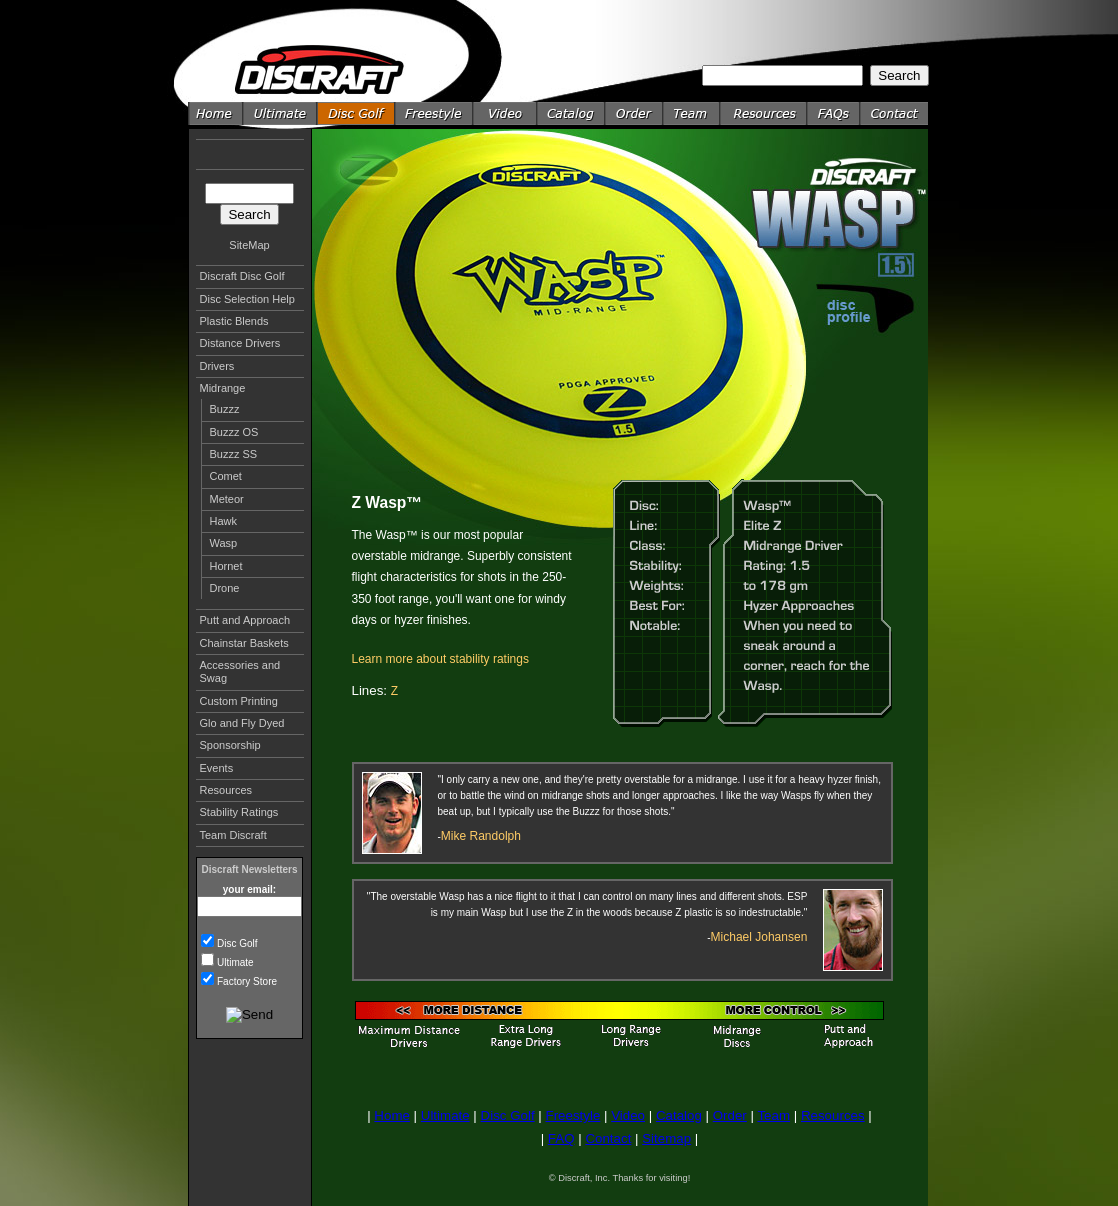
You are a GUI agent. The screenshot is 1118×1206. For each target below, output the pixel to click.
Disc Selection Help (247, 299)
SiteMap (249, 245)
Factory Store (247, 981)
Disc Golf (237, 943)
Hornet (226, 566)
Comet (226, 476)
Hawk (224, 521)
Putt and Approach (245, 620)
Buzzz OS (234, 432)
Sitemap (666, 1138)
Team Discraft (233, 835)
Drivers (217, 366)
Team (773, 1115)
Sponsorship (230, 745)
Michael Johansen (759, 937)
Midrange (223, 388)
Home (392, 1115)
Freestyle (572, 1115)
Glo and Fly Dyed (242, 723)
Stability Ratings (239, 812)
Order (730, 1115)
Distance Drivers (240, 343)
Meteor (227, 499)
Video (628, 1115)
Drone (225, 588)
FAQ (561, 1138)
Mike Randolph (481, 836)
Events (217, 768)
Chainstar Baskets (244, 643)
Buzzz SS (234, 454)
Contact (608, 1138)
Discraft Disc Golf (242, 276)
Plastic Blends (234, 321)
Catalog (679, 1115)
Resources (226, 790)
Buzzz (225, 409)
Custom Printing (239, 701)
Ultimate (235, 962)
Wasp (224, 543)
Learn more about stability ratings (440, 659)
